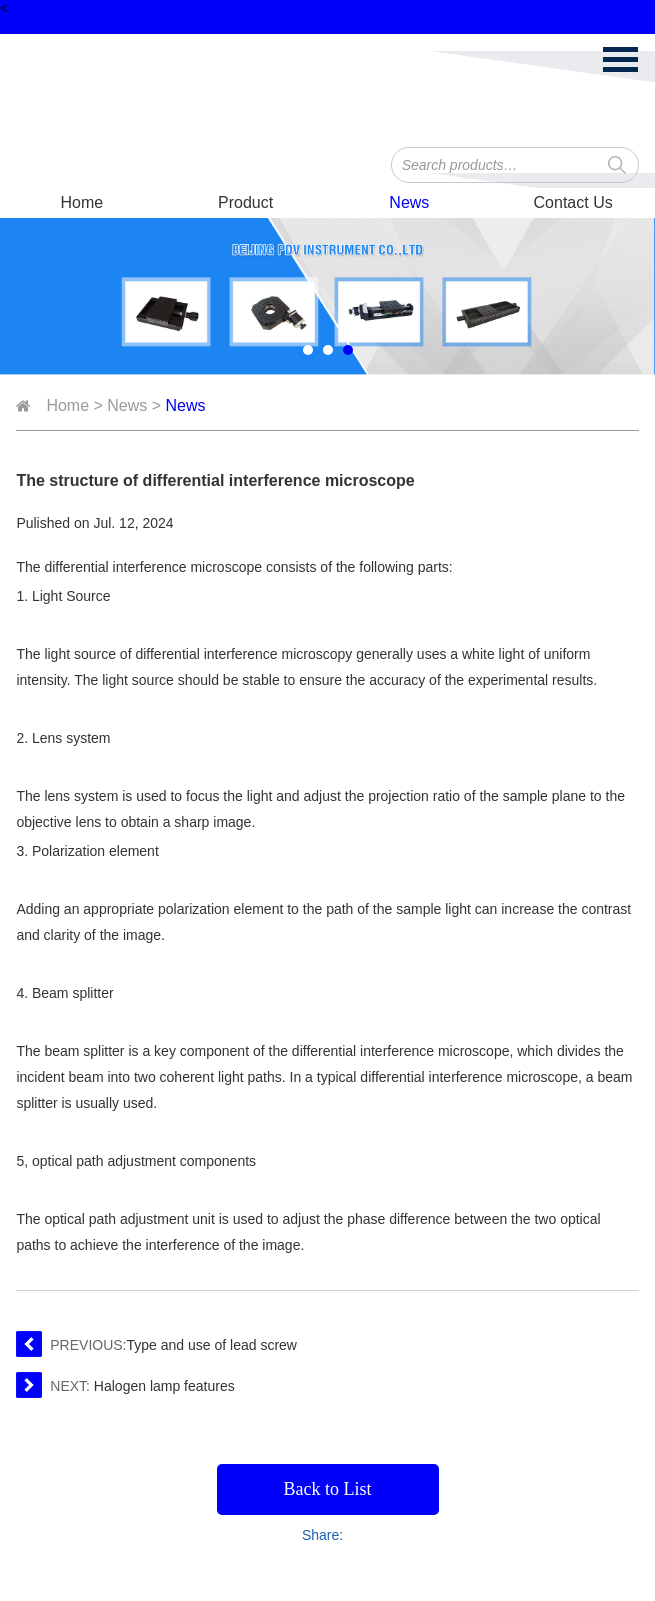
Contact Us (573, 202)
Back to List (328, 1489)
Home (82, 202)
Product (245, 202)
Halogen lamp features (164, 1386)
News (409, 202)
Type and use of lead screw (212, 1345)
